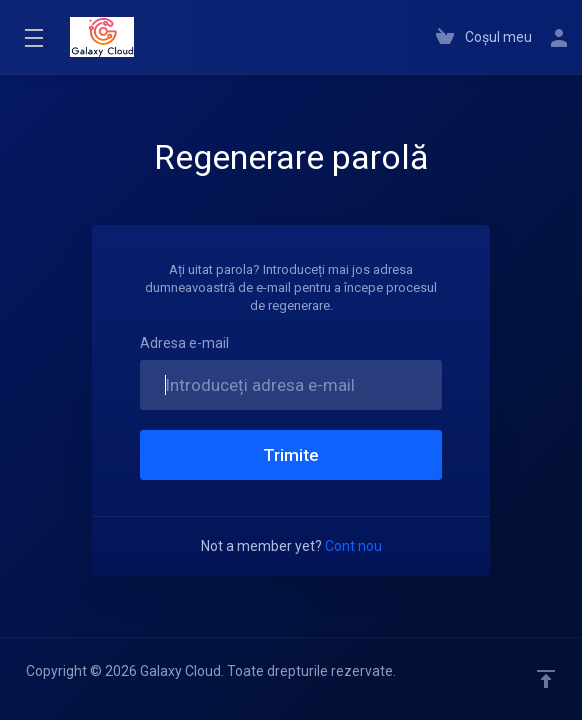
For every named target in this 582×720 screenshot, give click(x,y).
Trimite (291, 455)
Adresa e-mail (184, 343)
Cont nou (353, 546)
